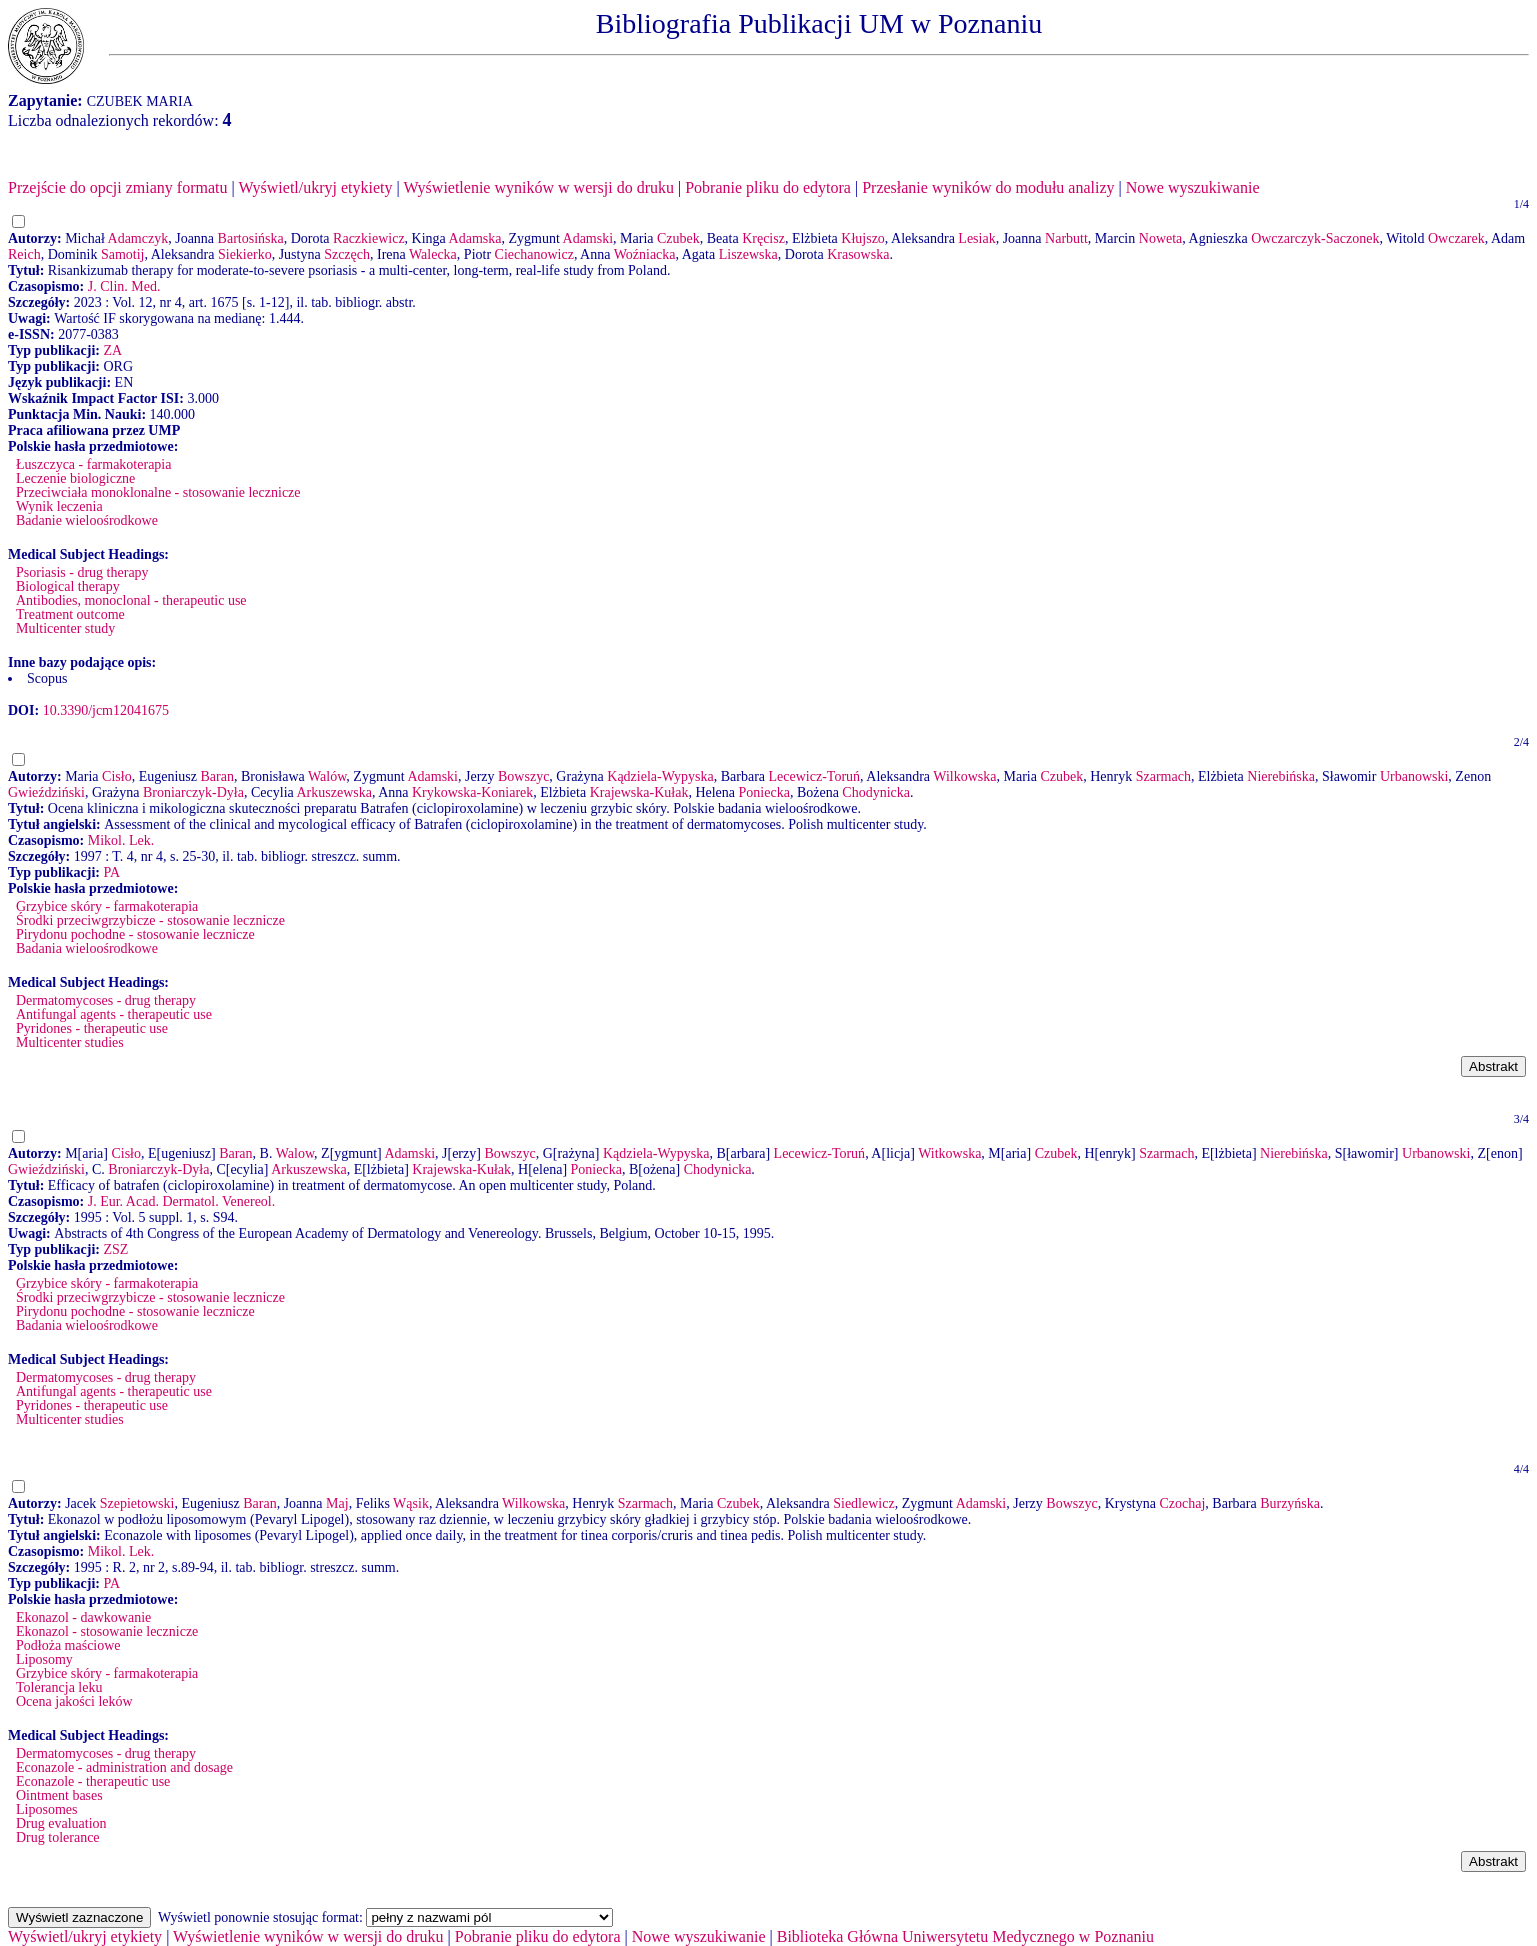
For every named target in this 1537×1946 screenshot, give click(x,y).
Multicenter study (65, 628)
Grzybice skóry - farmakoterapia (107, 906)
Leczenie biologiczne (75, 478)
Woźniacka (645, 254)
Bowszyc (523, 776)
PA (111, 872)
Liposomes (46, 1809)
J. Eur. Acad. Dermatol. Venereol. (182, 1201)
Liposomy (44, 1659)
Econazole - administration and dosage (124, 1767)
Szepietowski (137, 1503)
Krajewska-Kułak (639, 792)
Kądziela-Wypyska (660, 776)
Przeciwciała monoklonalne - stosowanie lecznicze (158, 492)
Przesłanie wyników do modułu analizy (988, 187)
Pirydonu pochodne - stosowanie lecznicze (135, 934)
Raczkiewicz (369, 238)
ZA (112, 350)
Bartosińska (251, 238)
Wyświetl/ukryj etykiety (315, 187)
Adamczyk (138, 238)
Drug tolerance (58, 1837)
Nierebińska (1281, 776)
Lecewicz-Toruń (815, 776)
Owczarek (1456, 238)
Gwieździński (46, 792)
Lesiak (976, 238)
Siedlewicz (863, 1503)
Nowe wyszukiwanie (1193, 187)
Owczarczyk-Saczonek (1315, 238)
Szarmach (1163, 776)
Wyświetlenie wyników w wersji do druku (538, 187)
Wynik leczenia (59, 506)
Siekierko (245, 254)
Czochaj (1182, 1503)
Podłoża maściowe (68, 1645)
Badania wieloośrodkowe (87, 948)
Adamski (588, 238)
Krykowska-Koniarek (472, 792)
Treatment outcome (70, 614)
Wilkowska (964, 776)
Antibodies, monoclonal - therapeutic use (131, 600)
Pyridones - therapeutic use (92, 1028)
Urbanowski (1414, 776)
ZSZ (115, 1249)
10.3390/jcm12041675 (106, 710)
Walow (295, 1153)
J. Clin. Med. (124, 286)
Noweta (1161, 238)
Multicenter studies (70, 1042)
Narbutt (1066, 238)
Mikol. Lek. (121, 840)
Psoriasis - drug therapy (82, 572)
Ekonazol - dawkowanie (83, 1617)
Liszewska (748, 254)
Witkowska (949, 1153)
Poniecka (764, 792)
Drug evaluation (61, 1823)
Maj (337, 1503)
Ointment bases (59, 1795)
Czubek (678, 238)
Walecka (433, 254)
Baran (217, 776)
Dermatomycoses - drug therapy (106, 1000)
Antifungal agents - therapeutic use (114, 1014)
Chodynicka (876, 792)
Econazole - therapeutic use (93, 1781)
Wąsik (411, 1503)
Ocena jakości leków (74, 1701)
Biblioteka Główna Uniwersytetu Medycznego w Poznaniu (965, 1936)
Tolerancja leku (59, 1687)
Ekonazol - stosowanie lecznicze (107, 1631)
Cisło (117, 776)
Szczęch (347, 254)
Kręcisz (763, 238)
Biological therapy (68, 586)
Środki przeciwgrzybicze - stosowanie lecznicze (150, 920)
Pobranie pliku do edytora (768, 187)
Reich (24, 254)
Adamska (475, 238)
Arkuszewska (333, 792)
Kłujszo (863, 238)
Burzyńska (1290, 1503)
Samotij (123, 254)
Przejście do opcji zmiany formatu (117, 187)
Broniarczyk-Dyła (193, 792)
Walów (327, 776)
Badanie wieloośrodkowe (87, 520)
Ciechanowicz (534, 254)
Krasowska (858, 254)
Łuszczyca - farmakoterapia (93, 464)
